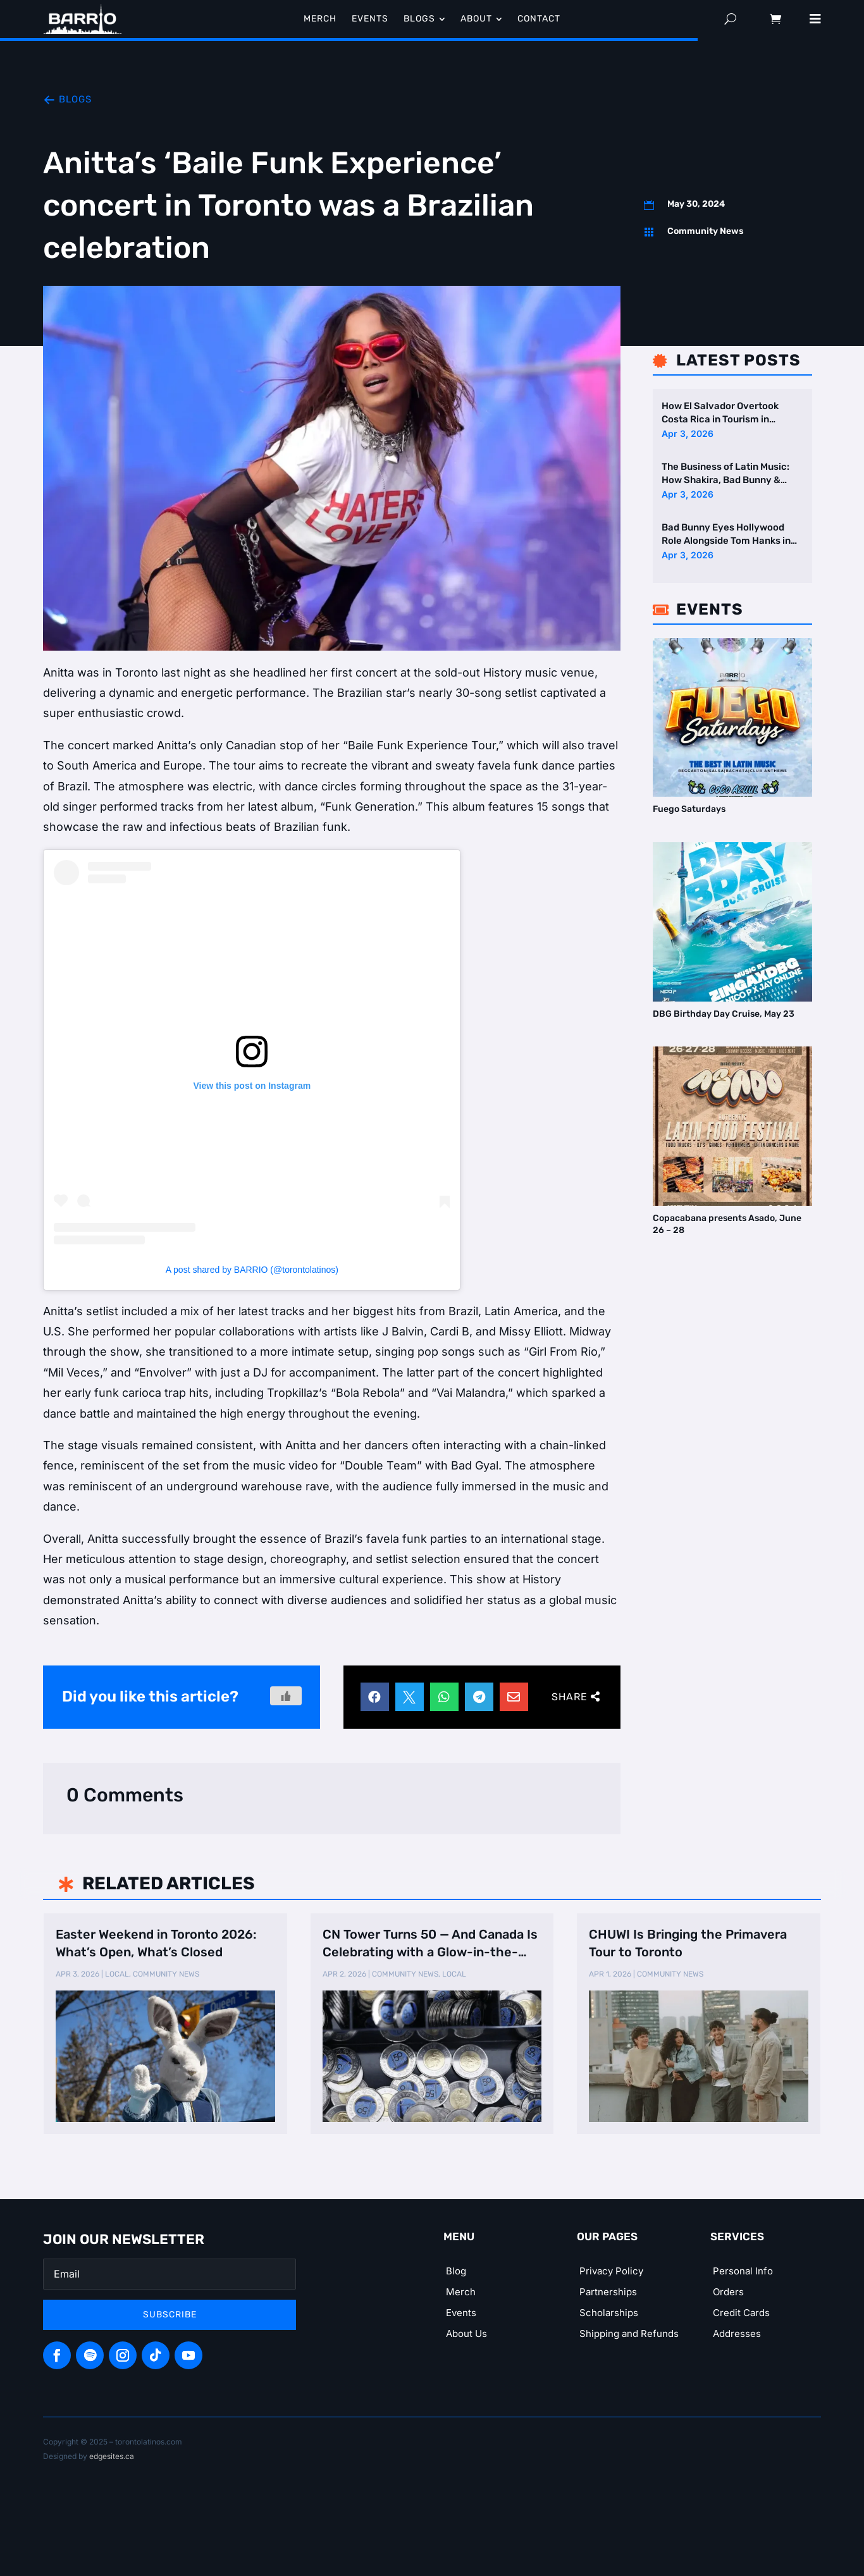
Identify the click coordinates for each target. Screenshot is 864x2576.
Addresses (737, 2334)
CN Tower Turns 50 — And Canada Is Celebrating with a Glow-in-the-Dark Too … (430, 1944)
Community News (705, 231)
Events (461, 2313)
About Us (466, 2334)
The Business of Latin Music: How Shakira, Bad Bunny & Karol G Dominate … (725, 474)
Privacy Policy (611, 2271)
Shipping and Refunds (629, 2334)
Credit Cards (741, 2313)
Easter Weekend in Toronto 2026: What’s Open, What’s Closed (156, 1943)
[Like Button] (286, 1695)
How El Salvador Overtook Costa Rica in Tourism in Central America (720, 413)
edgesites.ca (111, 2456)
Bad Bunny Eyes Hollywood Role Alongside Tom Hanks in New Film (726, 535)
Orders (728, 2292)
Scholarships (608, 2313)
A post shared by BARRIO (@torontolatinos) (252, 1270)
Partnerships (608, 2292)
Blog (456, 2271)
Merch (461, 2292)
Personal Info (743, 2271)
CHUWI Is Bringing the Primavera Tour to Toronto (688, 1943)
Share (570, 1697)
